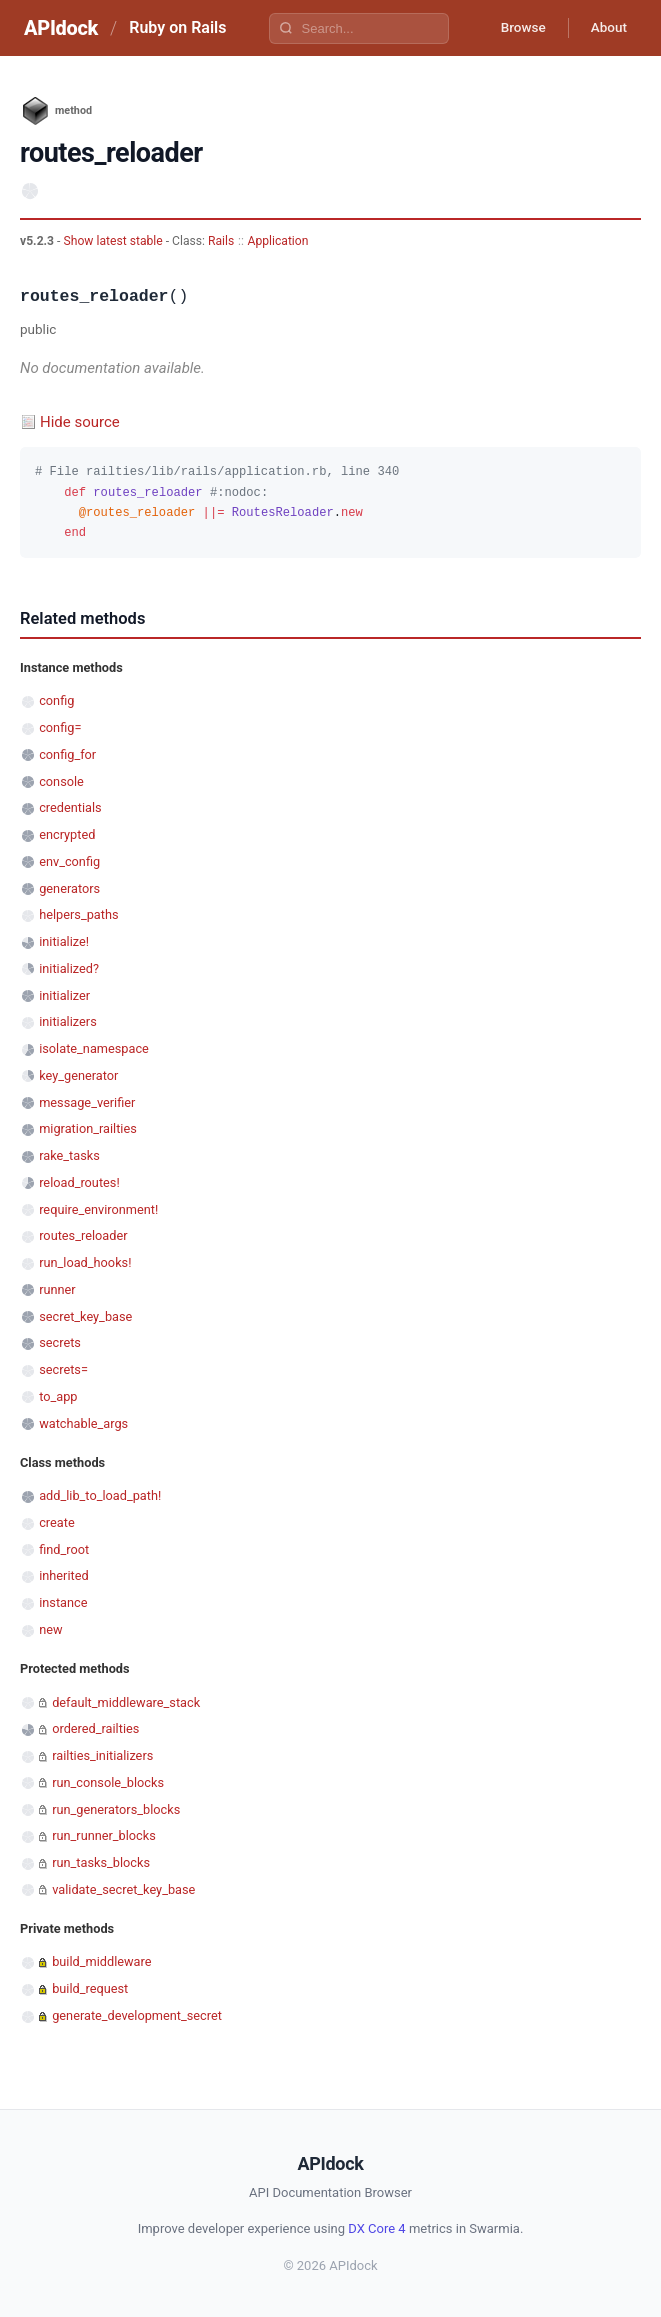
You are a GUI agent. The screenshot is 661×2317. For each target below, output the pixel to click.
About (606, 28)
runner (57, 1289)
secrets (60, 1342)
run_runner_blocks (104, 1835)
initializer (64, 995)
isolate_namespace (94, 1048)
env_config (69, 861)
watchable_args (83, 1423)
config (56, 700)
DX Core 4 (376, 2228)
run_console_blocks (108, 1782)
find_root (64, 1549)
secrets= (63, 1369)
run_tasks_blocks (101, 1862)
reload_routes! (79, 1182)
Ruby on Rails (177, 27)
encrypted (67, 834)
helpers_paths (78, 914)
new (50, 1629)
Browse (515, 28)
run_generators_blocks (116, 1809)
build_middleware (101, 1961)
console (61, 781)
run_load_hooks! (85, 1262)
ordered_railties (95, 1728)
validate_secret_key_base (123, 1889)
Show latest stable (114, 241)
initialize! (64, 941)
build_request (90, 1988)
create (57, 1522)
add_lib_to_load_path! (100, 1495)
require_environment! (98, 1209)
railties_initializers (102, 1755)
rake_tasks (69, 1155)
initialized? (69, 968)
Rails (221, 241)
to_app (58, 1396)
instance (63, 1602)
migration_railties (88, 1128)
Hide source (80, 422)
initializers (68, 1021)
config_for (67, 754)
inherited (63, 1575)
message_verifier (87, 1102)
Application (277, 241)
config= (60, 727)
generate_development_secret (137, 2015)
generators (69, 888)
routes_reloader (83, 1235)
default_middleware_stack (126, 1702)
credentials (70, 807)
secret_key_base (85, 1316)
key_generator (78, 1075)
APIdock (61, 28)
